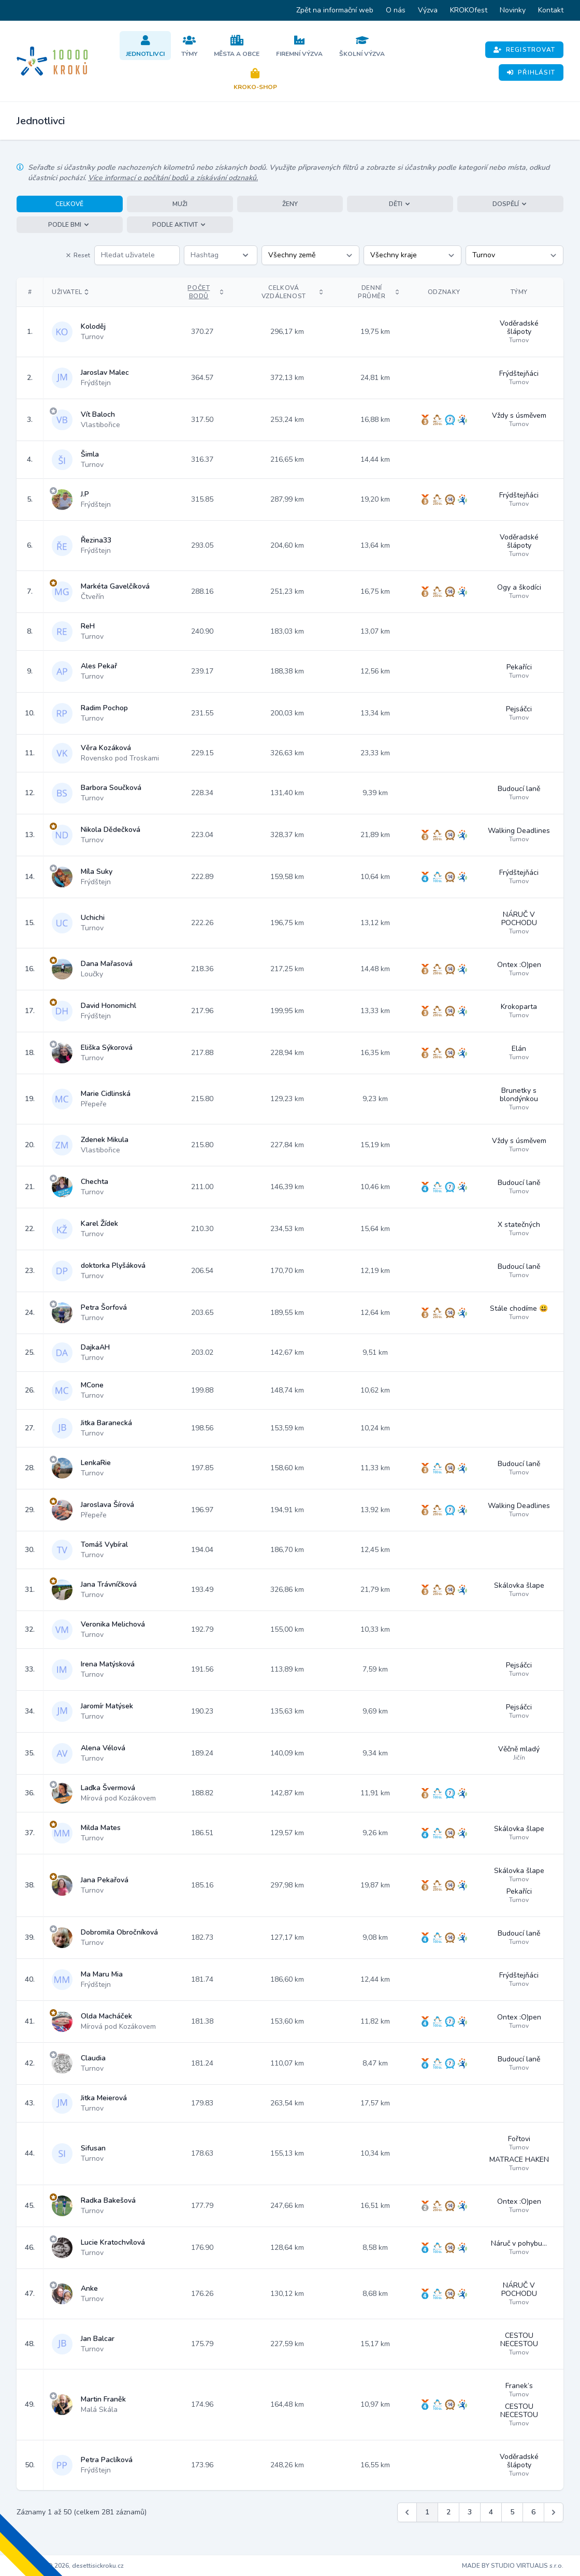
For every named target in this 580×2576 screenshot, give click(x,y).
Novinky (513, 10)
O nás (395, 10)
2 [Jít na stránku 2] (448, 2512)
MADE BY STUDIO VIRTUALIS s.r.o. (512, 2566)
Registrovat (524, 50)
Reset (77, 255)
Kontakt (550, 10)
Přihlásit (531, 72)
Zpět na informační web (334, 10)
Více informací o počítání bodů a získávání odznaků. (173, 178)
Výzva (428, 10)
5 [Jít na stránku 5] (512, 2512)
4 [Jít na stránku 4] (491, 2512)
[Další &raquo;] (553, 2512)
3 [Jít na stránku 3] (470, 2512)
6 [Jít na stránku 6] (533, 2512)
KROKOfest (468, 10)
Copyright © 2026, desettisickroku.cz (70, 2566)
